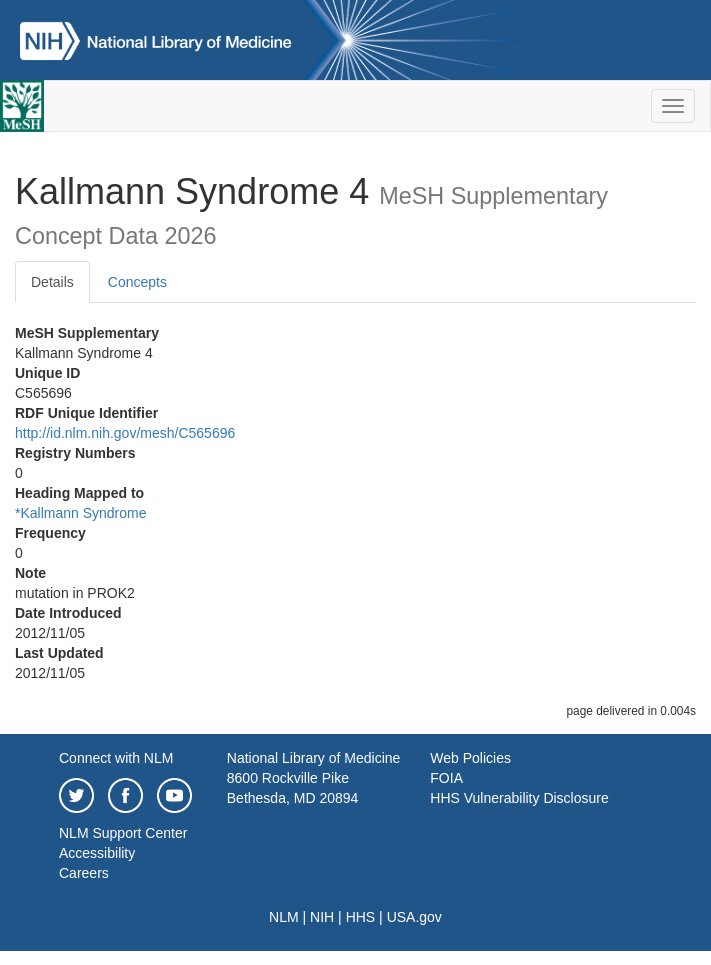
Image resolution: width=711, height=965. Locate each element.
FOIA (446, 778)
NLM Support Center (123, 833)
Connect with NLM (116, 758)
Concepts (137, 282)
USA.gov (414, 917)
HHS (361, 917)
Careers (84, 873)
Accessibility (97, 853)
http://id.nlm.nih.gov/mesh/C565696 (125, 433)
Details (52, 282)
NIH (322, 917)
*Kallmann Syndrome (81, 513)
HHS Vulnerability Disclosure (519, 798)
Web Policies (470, 758)
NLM (284, 917)
